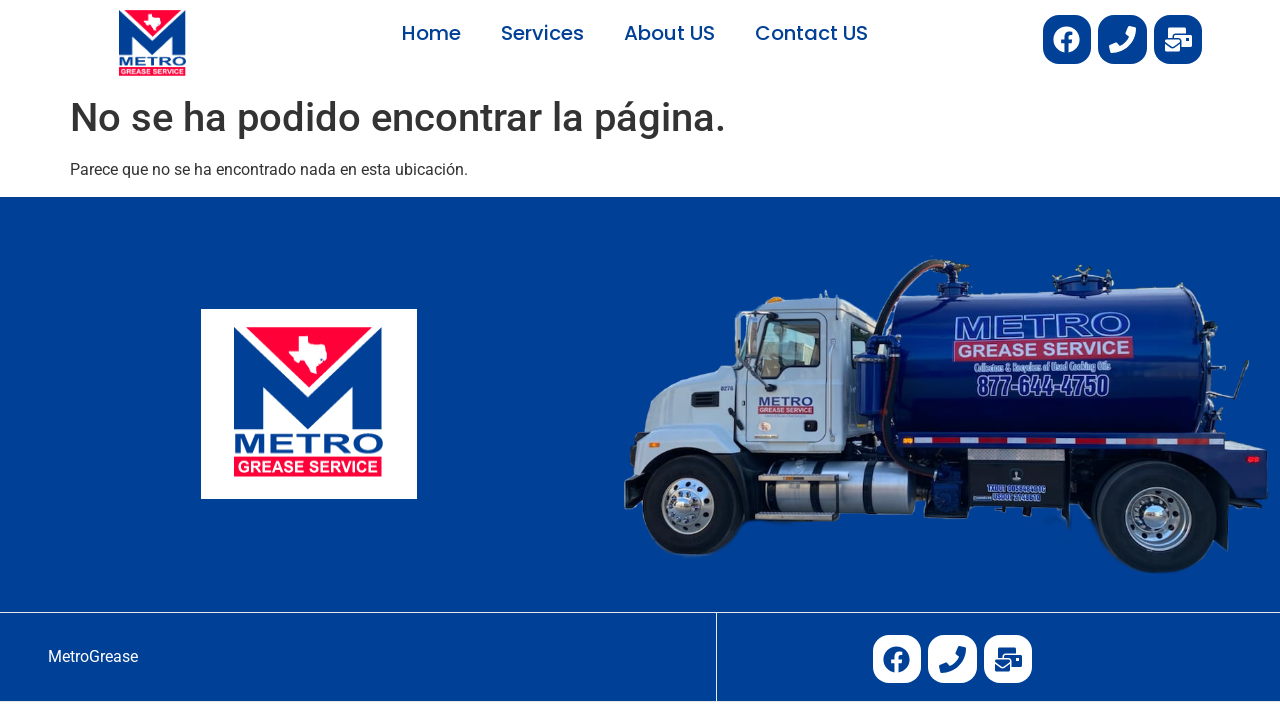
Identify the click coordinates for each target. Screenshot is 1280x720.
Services (542, 33)
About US (669, 33)
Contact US (811, 33)
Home (431, 33)
